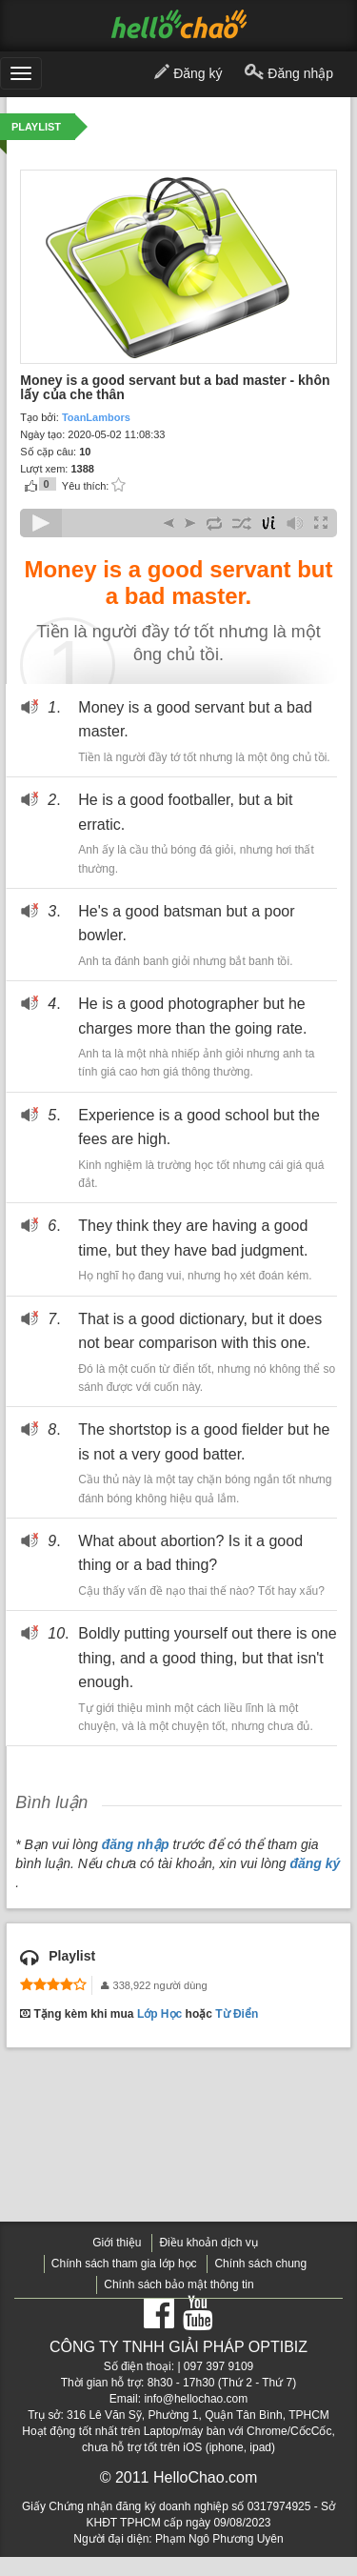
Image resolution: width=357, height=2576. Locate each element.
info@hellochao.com (196, 2398)
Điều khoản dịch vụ (208, 2242)
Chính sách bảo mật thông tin (178, 2284)
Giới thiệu (116, 2242)
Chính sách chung (260, 2263)
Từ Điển (236, 2014)
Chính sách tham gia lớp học (124, 2263)
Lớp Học (159, 2014)
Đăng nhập (289, 74)
